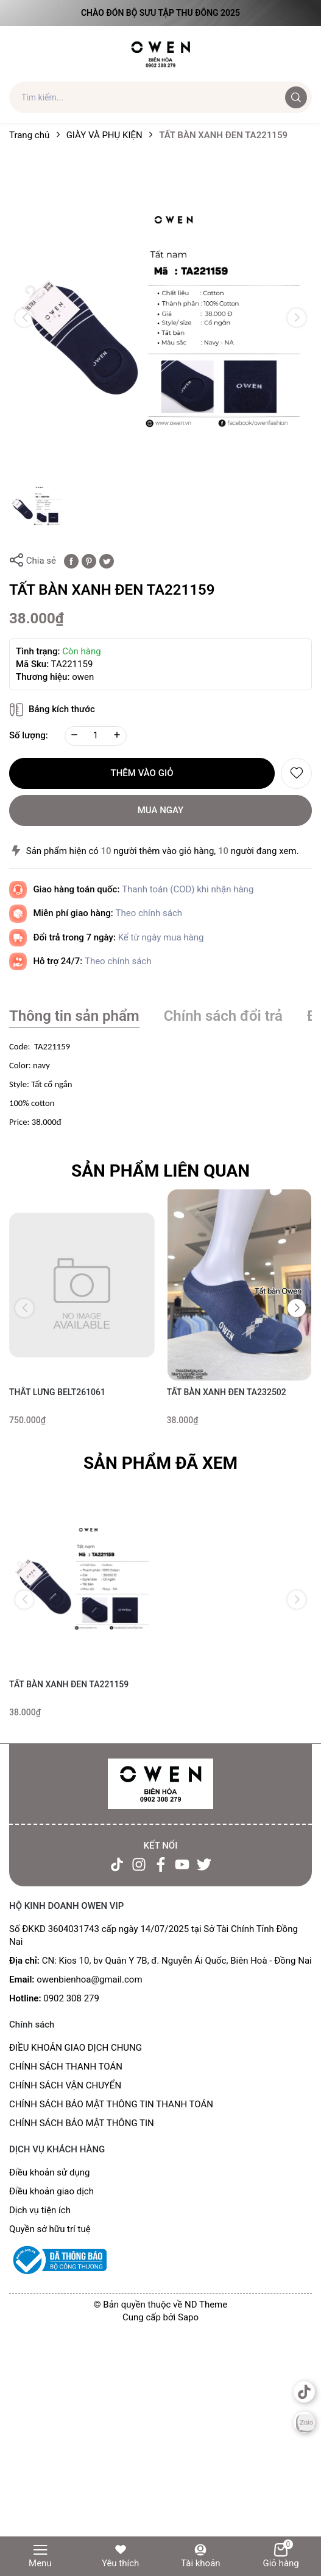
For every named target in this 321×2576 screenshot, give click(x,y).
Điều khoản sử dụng (49, 2172)
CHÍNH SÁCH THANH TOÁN (65, 2066)
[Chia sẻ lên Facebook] (71, 560)
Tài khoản (200, 2556)
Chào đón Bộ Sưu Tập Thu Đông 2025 (160, 13)
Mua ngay (161, 810)
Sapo (188, 2317)
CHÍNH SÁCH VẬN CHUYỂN (65, 2085)
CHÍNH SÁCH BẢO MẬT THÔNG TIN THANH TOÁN (111, 2104)
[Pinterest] (89, 560)
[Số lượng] (96, 736)
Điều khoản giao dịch (51, 2191)
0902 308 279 (71, 1998)
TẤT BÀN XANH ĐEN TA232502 (226, 1392)
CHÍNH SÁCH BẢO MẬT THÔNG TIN (81, 2123)
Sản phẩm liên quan (160, 1171)
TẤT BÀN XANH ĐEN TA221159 (69, 1684)
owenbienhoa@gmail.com (89, 1979)
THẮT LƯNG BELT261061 (57, 1392)
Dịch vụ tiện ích (40, 2210)
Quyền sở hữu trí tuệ (50, 2229)
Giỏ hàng (280, 2556)
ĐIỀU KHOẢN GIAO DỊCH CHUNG (75, 2047)
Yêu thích (120, 2556)
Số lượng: (28, 735)
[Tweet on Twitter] (106, 560)
